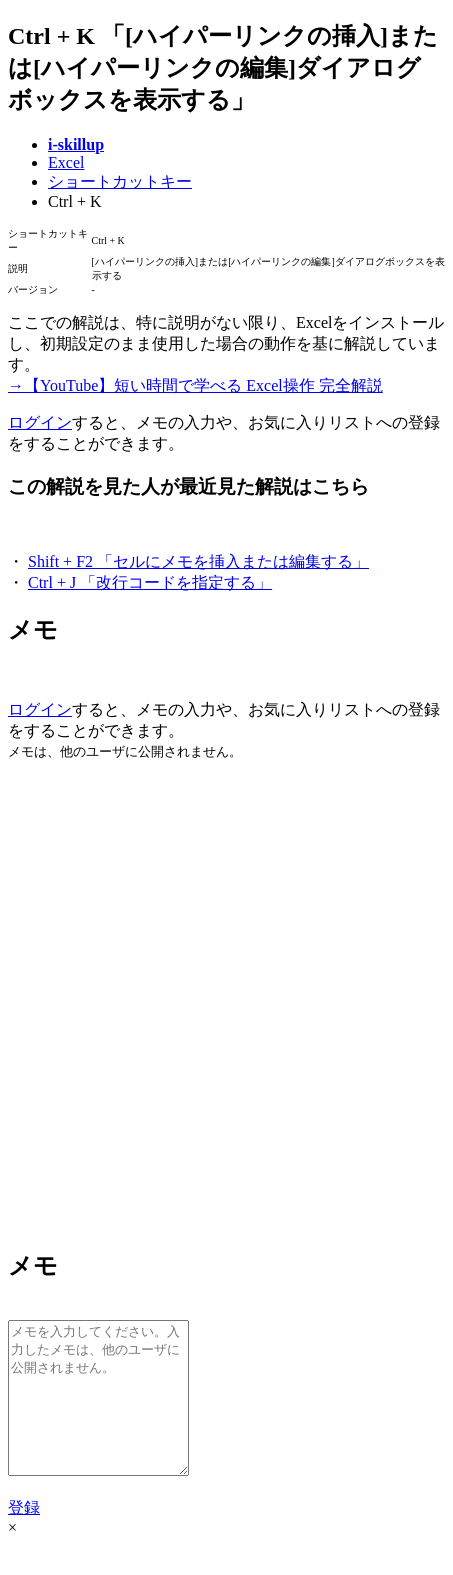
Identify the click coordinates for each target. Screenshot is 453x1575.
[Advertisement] (226, 1003)
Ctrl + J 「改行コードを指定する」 (150, 582)
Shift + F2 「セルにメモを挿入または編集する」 (198, 561)
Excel (66, 162)
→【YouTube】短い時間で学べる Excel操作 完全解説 (195, 385)
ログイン (40, 422)
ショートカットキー (120, 181)
